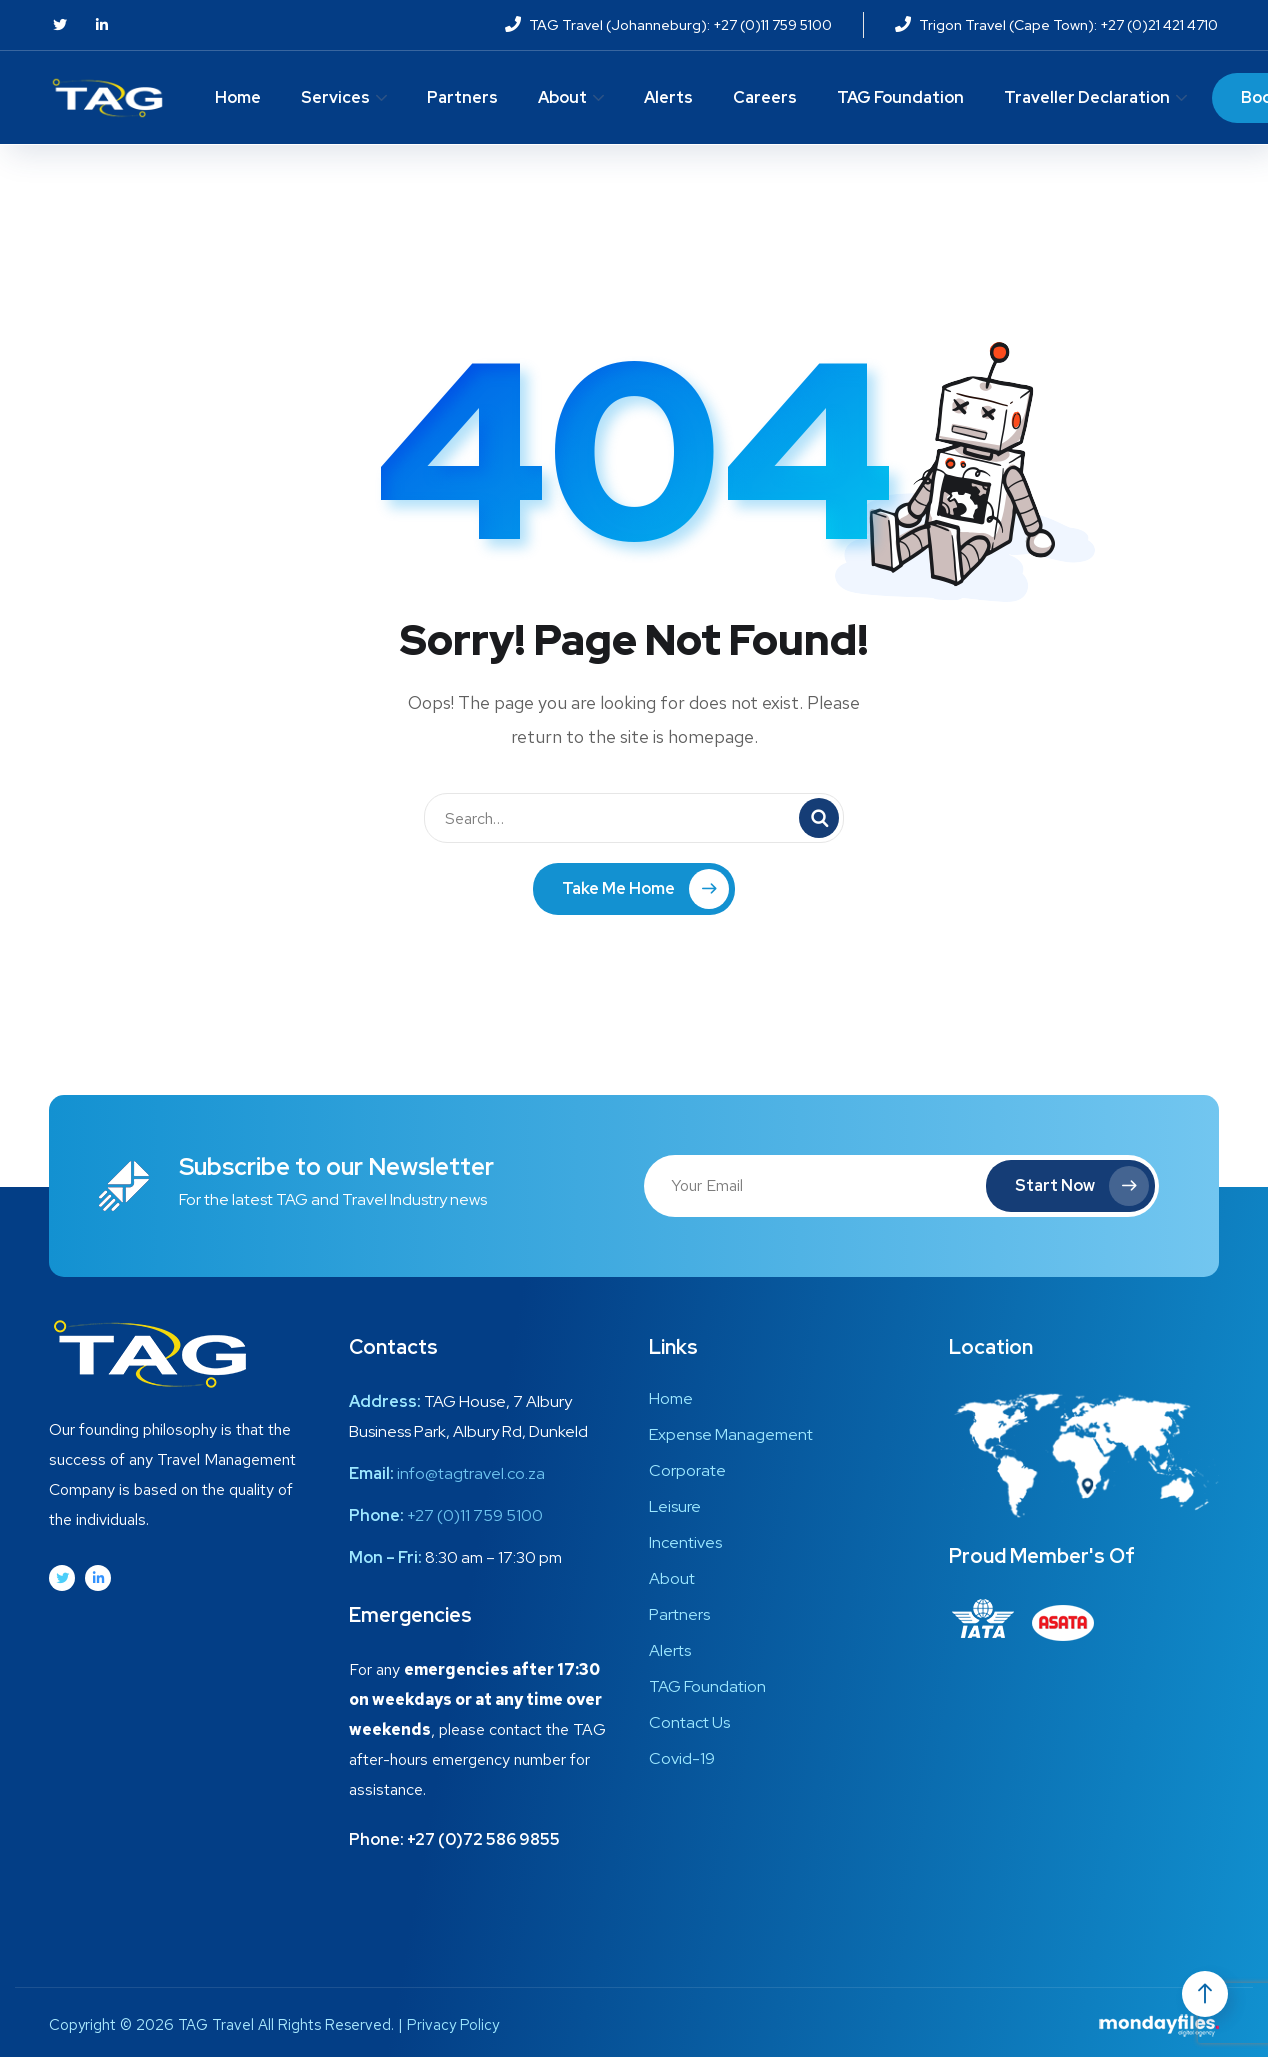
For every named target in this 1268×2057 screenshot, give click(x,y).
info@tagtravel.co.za (471, 1473)
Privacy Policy (453, 2025)
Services (335, 97)
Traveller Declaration (1087, 97)
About (562, 97)
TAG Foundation (900, 97)
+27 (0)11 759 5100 (475, 1515)
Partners (462, 97)
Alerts (668, 97)
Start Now (1081, 1186)
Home (238, 97)
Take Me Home (645, 889)
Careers (765, 97)
